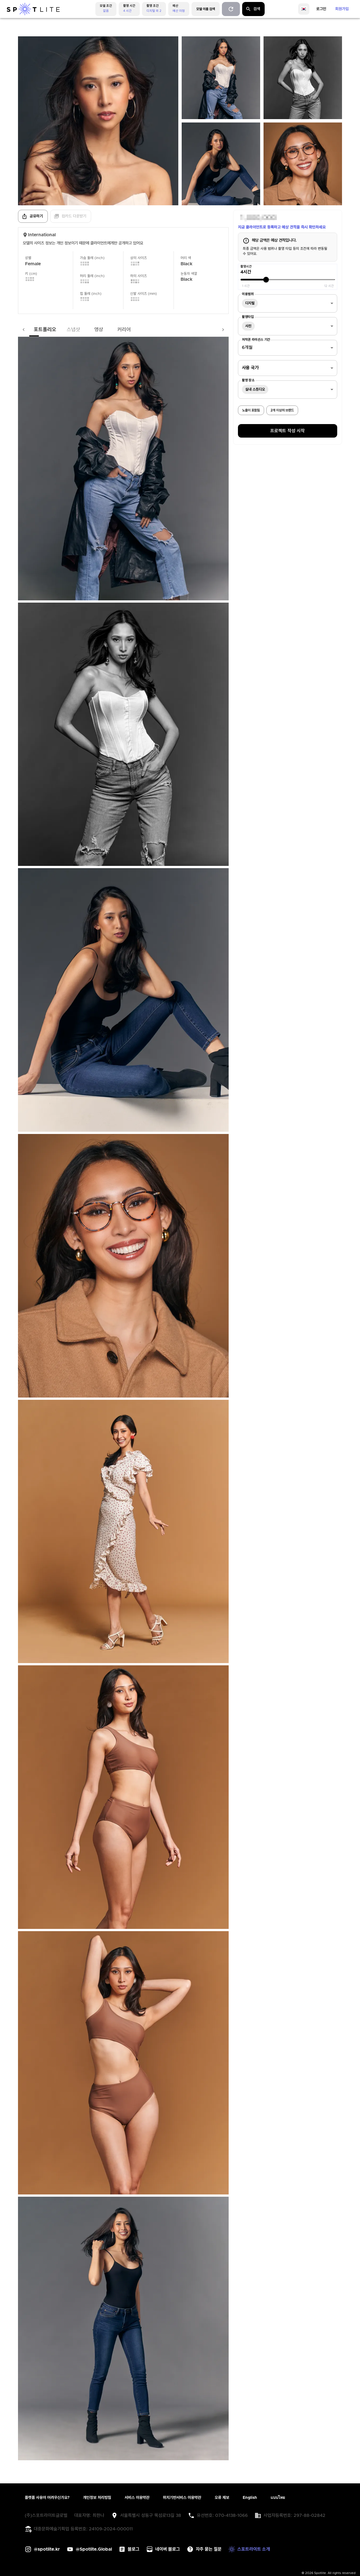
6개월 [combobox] (247, 347)
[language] (303, 9)
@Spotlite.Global (94, 2549)
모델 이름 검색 (205, 9)
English (250, 2498)
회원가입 (342, 9)
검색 (253, 9)
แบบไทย (278, 2498)
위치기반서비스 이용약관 (182, 2498)
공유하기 (32, 216)
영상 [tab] (87, 329)
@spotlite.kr (47, 2549)
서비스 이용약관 (137, 2498)
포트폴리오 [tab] (33, 329)
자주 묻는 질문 (209, 2549)
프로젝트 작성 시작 (287, 431)
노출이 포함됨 (251, 410)
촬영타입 (248, 316)
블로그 (134, 2549)
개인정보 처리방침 (97, 2498)
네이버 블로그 (167, 2549)
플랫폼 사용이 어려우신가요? (47, 2498)
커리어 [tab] (113, 329)
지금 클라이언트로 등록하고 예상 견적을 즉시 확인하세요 (282, 227)
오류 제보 (222, 2498)
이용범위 (248, 294)
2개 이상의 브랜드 (282, 410)
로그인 (321, 9)
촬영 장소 (248, 380)
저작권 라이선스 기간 (256, 339)
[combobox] (287, 303)
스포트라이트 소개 (253, 2549)
